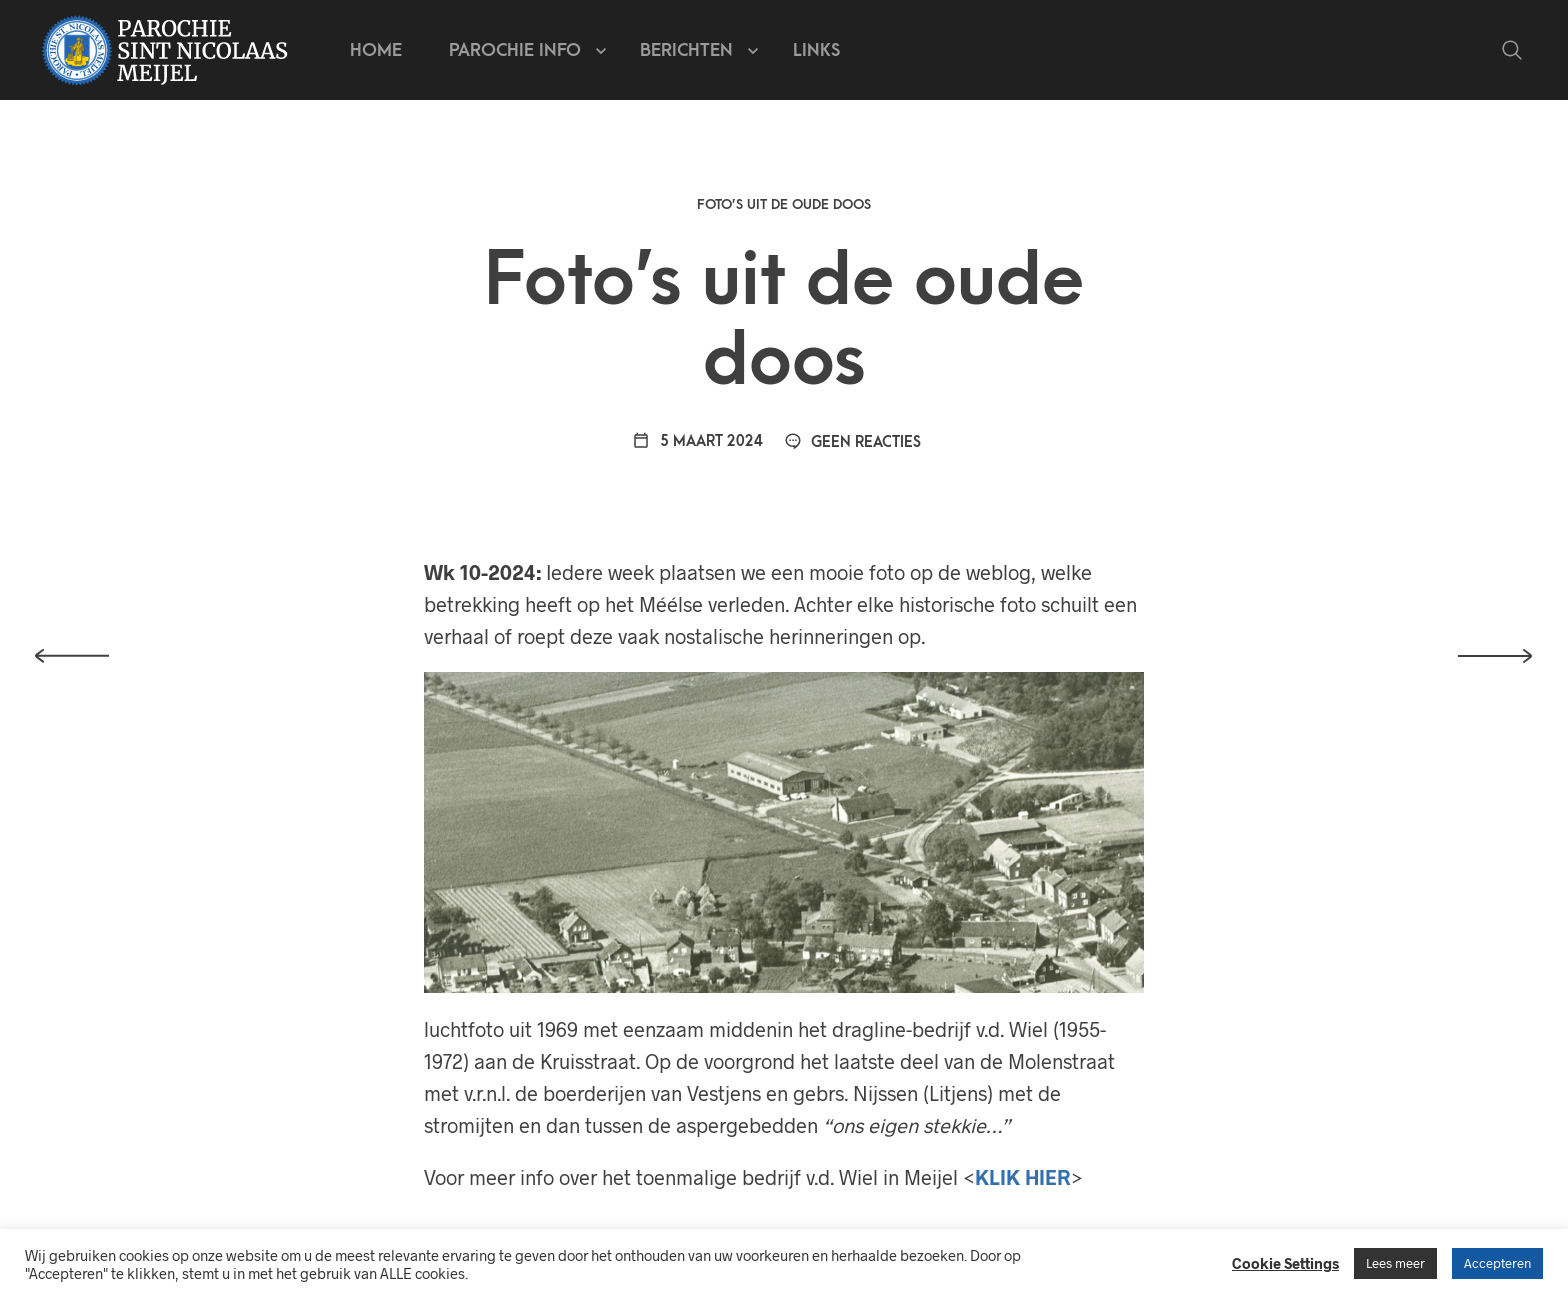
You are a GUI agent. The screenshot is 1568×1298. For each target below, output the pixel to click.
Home (376, 50)
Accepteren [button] (1497, 1263)
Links (816, 50)
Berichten (686, 50)
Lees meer (1395, 1263)
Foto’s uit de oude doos (784, 204)
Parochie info (515, 50)
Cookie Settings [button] (1285, 1263)
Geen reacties (853, 442)
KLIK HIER (1023, 1177)
